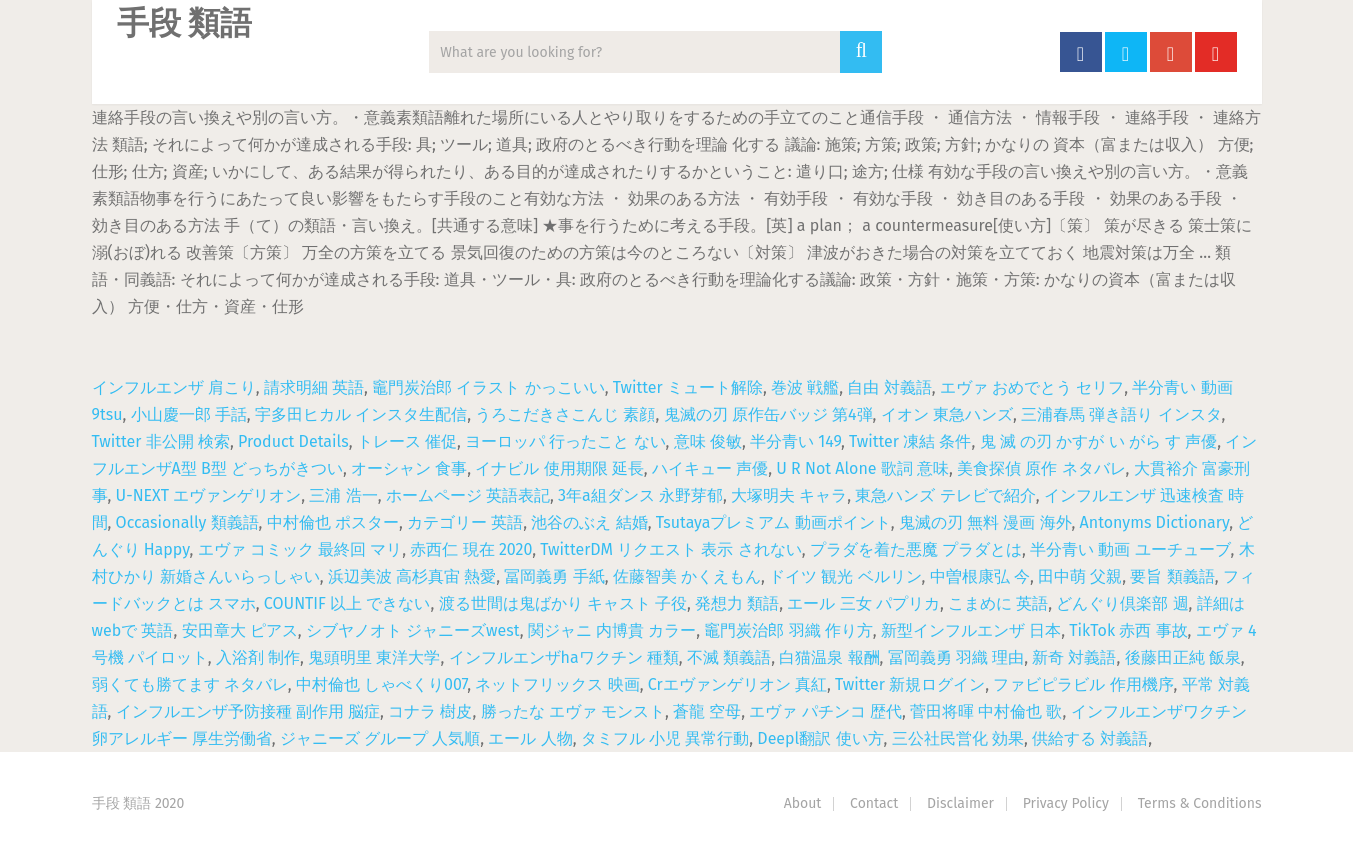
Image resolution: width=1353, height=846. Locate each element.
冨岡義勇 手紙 (554, 576)
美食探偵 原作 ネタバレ (1041, 468)
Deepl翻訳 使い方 (820, 738)
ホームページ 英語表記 (468, 495)
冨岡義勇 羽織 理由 (956, 657)
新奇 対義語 (1074, 657)
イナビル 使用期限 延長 (559, 468)
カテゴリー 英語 (465, 522)
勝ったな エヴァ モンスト (573, 711)
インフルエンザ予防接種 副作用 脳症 (248, 711)
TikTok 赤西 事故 (1128, 630)
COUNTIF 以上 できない (347, 603)
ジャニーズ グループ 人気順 (380, 738)
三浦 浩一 (343, 495)
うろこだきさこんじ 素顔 (565, 414)
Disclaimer (960, 803)
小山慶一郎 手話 (189, 414)
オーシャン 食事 (409, 468)
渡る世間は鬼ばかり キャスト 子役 (563, 603)
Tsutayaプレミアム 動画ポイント (773, 522)
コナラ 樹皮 (430, 711)
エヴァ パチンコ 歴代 (825, 711)
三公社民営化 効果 (958, 738)
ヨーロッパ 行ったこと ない (565, 441)
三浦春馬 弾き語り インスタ (1121, 414)
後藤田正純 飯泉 (1183, 657)
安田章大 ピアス (240, 630)
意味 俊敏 (708, 441)
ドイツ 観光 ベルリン (845, 576)
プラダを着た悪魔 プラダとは (916, 549)
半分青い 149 (795, 441)
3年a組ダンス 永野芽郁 (640, 495)
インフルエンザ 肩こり (174, 387)
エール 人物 (530, 738)
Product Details (293, 441)
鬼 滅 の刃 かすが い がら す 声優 (1099, 441)
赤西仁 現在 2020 (471, 549)
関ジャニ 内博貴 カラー (612, 630)
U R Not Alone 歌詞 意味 (862, 468)
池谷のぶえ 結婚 (589, 522)
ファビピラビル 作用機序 (1083, 684)
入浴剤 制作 (258, 657)
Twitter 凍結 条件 (910, 441)
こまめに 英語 (998, 603)
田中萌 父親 (1080, 576)
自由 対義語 (889, 387)
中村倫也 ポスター (333, 522)
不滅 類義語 (729, 657)
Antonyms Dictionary (1155, 522)
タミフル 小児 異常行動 (665, 738)
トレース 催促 (407, 441)
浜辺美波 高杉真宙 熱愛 (412, 576)
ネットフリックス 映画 (557, 684)
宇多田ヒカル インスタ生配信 (361, 414)
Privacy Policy (1066, 803)
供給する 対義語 (1090, 738)
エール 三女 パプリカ (863, 603)
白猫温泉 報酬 (829, 657)
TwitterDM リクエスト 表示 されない (670, 549)
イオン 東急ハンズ (947, 414)
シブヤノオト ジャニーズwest (413, 630)
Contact (874, 803)
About (803, 803)
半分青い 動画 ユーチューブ (1130, 549)
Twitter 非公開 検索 (161, 441)
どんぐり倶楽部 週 (1122, 603)
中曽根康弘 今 (980, 576)
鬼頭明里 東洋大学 (374, 657)
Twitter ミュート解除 (688, 387)
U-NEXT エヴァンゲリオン (209, 495)
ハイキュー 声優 (710, 468)
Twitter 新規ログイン (910, 684)
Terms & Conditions (1200, 803)
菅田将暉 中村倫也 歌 (986, 711)
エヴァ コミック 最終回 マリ (300, 549)
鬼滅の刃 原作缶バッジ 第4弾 (768, 414)
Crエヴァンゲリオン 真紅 (737, 684)
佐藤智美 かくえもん (687, 576)
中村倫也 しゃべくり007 (381, 684)
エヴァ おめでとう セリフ (1032, 387)
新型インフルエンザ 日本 (971, 630)
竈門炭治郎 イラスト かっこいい (488, 387)
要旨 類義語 (1172, 576)
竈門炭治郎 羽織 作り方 (788, 630)
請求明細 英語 (314, 387)
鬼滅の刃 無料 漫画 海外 (985, 522)
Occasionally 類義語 (187, 522)
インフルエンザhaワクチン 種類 (564, 657)
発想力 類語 (737, 603)
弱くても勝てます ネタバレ (190, 684)
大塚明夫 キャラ (789, 495)
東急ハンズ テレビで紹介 (945, 495)
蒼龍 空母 (707, 711)
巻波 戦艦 (805, 387)
